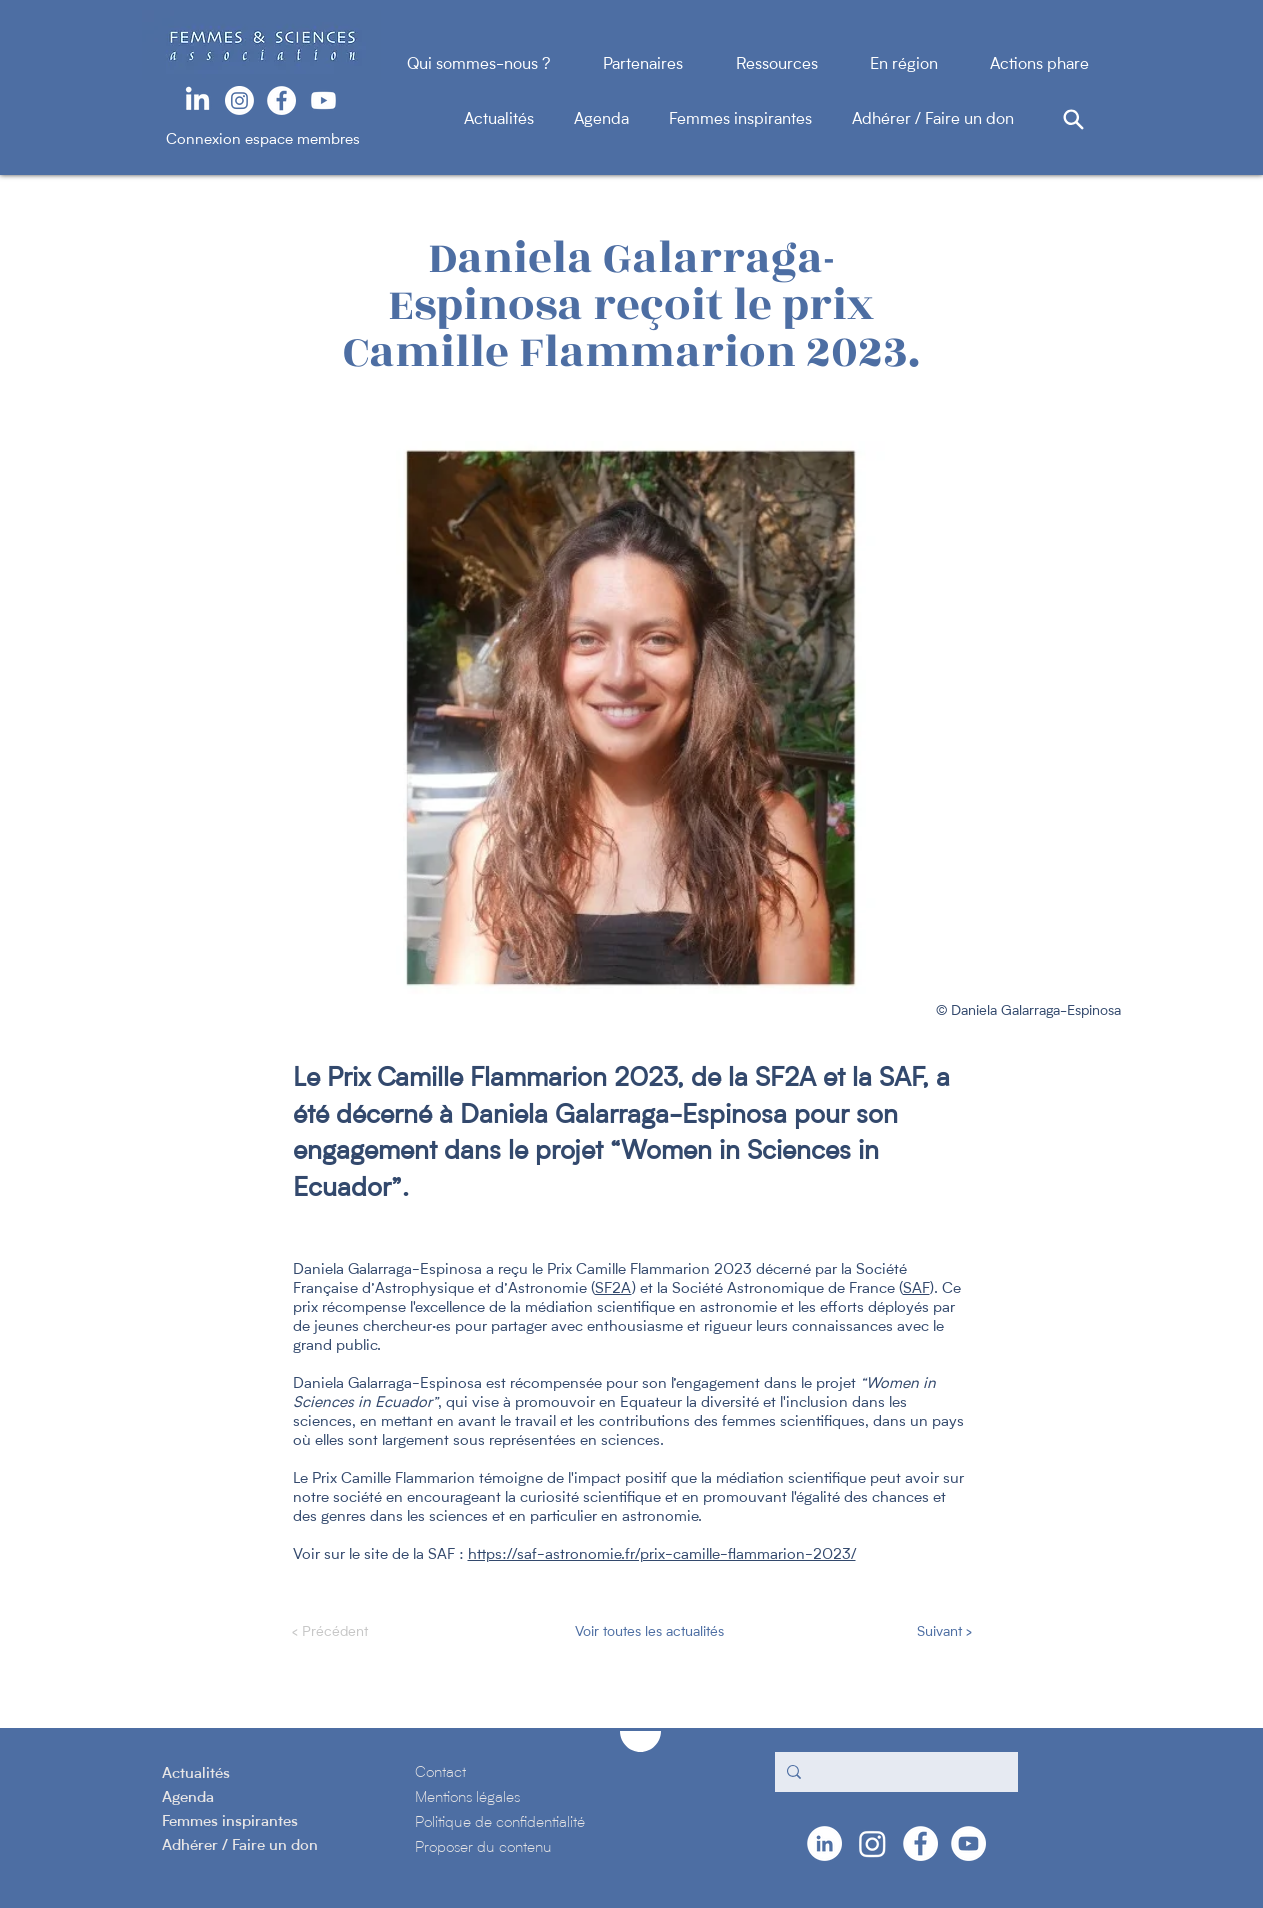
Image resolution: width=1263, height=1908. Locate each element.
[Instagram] (239, 100)
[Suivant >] (922, 1633)
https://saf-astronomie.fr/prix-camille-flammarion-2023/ (662, 1555)
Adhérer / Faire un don (933, 120)
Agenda (621, 120)
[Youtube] (323, 100)
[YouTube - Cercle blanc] (968, 1843)
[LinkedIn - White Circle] (824, 1843)
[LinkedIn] (197, 100)
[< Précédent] (358, 1633)
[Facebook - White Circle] (281, 100)
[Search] (1074, 119)
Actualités (519, 120)
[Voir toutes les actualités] (648, 1633)
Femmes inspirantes (760, 120)
